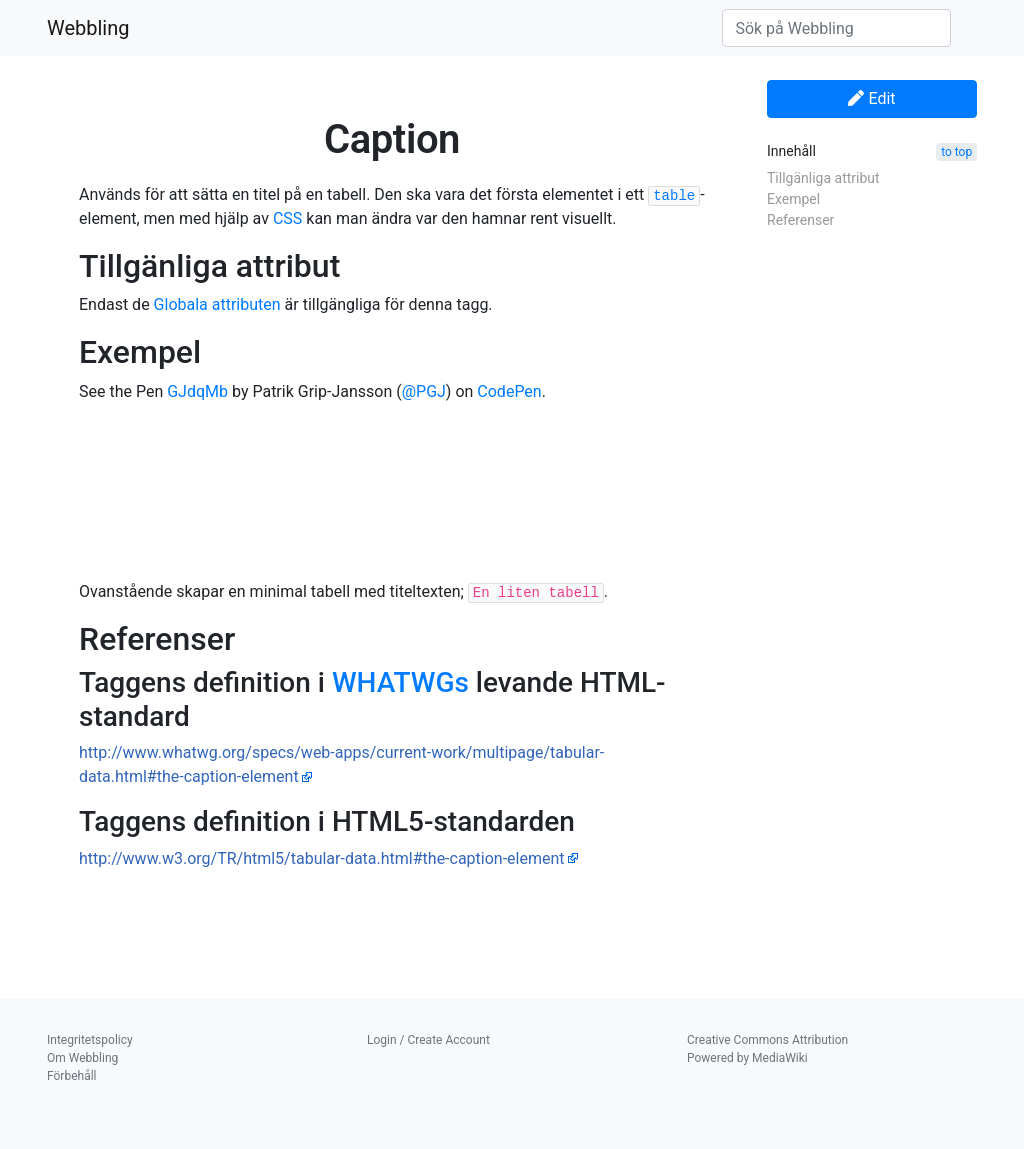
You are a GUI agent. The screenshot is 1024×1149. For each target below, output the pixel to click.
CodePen (509, 391)
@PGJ (424, 391)
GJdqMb (197, 391)
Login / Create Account (428, 1040)
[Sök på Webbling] (836, 28)
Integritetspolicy (90, 1040)
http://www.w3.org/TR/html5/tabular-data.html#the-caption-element (322, 858)
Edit (871, 98)
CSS (287, 218)
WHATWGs (400, 682)
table (674, 196)
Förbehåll (72, 1076)
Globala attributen (217, 304)
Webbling (88, 28)
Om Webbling (82, 1058)
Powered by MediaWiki (747, 1058)
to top (956, 152)
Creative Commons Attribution (767, 1040)
